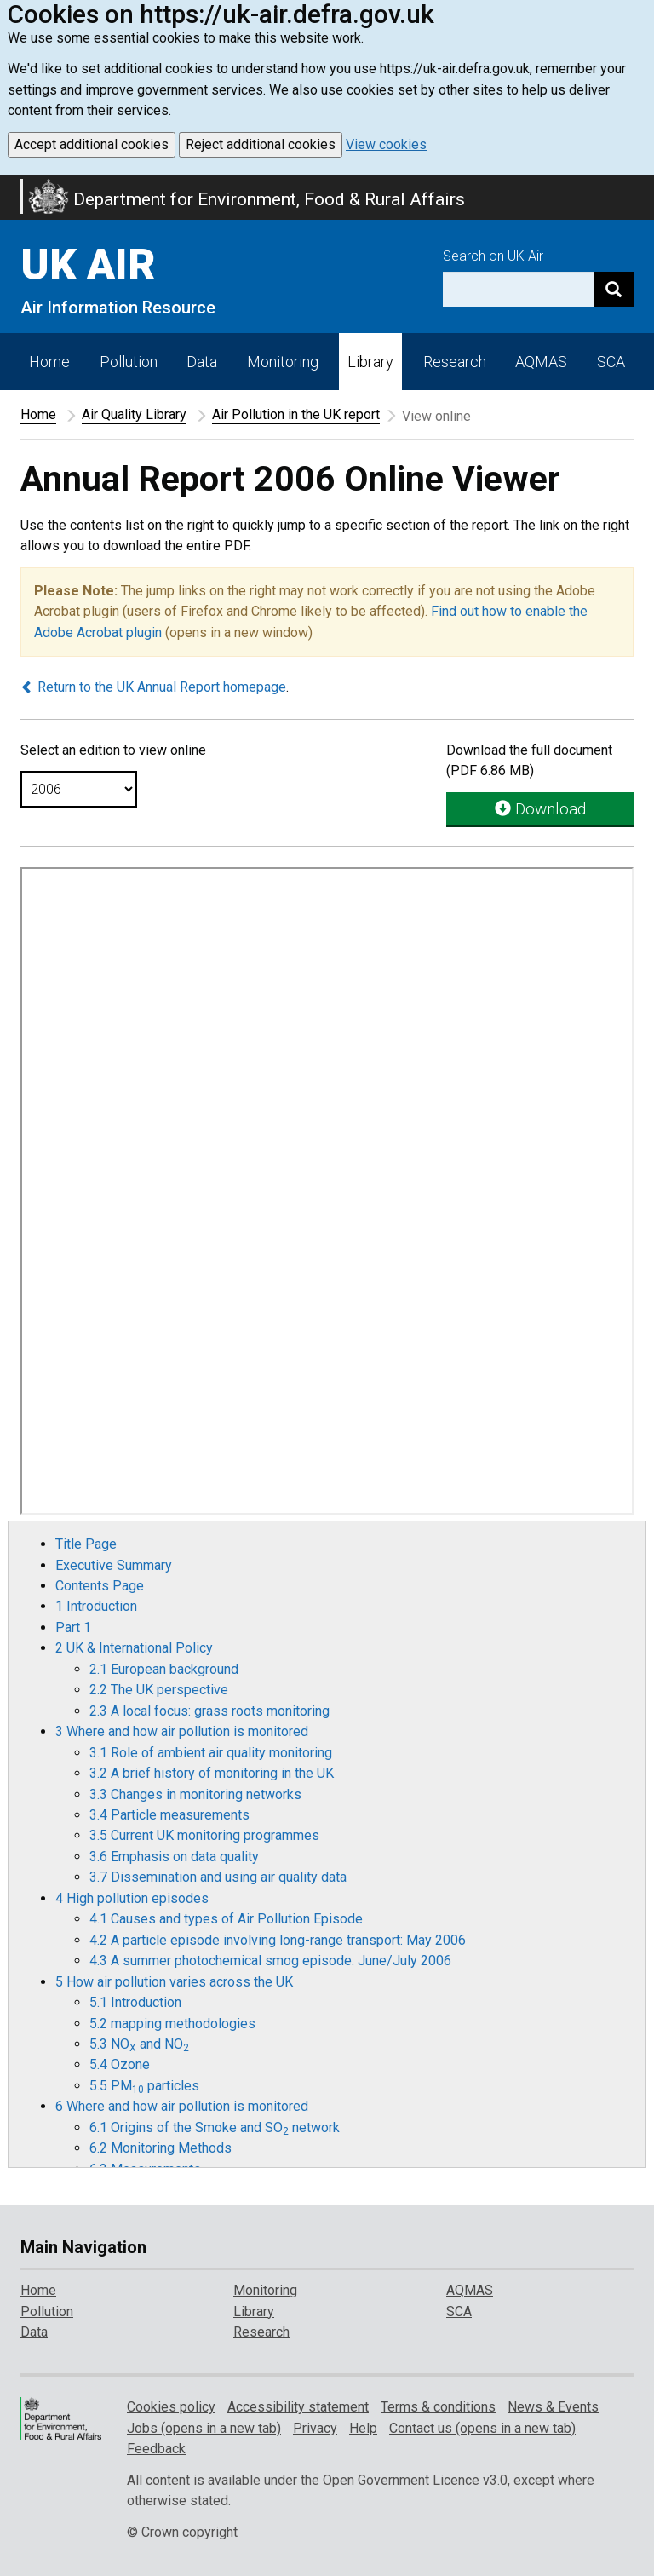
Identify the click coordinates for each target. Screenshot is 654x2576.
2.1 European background (163, 1669)
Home (49, 362)
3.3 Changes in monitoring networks (195, 1794)
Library (370, 362)
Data (201, 362)
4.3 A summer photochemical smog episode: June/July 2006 (270, 1960)
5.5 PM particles (144, 2086)
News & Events (553, 2407)
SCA (611, 362)
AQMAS (541, 362)
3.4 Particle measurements (169, 1815)
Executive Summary (113, 1565)
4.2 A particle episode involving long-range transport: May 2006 (277, 1940)
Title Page (86, 1544)
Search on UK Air (493, 256)
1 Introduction (96, 1606)
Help (363, 2428)
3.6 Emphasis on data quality (174, 1857)
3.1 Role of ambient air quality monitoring (210, 1753)
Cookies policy (171, 2407)
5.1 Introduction (135, 2002)
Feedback (156, 2449)
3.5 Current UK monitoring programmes (204, 1835)
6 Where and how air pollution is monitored (181, 2106)
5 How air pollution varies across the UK (174, 1982)
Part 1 (73, 1627)
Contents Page (99, 1586)
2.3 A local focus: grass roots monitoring (209, 1711)
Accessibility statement (298, 2407)
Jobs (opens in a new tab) (204, 2428)
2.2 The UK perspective (158, 1690)
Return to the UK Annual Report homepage (153, 687)
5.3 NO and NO (139, 2044)
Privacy (315, 2428)
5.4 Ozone (119, 2064)
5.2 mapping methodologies (172, 2023)
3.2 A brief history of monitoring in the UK (211, 1773)
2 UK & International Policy (134, 1648)
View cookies (386, 144)
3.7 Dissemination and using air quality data (218, 1877)
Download (540, 809)
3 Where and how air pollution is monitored (181, 1731)
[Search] (614, 289)
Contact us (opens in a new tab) (482, 2428)
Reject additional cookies (261, 144)
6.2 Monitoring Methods (160, 2148)
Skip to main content (10, 185)
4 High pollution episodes (132, 1898)
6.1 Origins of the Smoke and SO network (214, 2127)
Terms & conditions (438, 2407)
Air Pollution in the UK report (296, 414)
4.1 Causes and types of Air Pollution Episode (226, 1919)
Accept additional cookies (91, 144)
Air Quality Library (134, 414)
